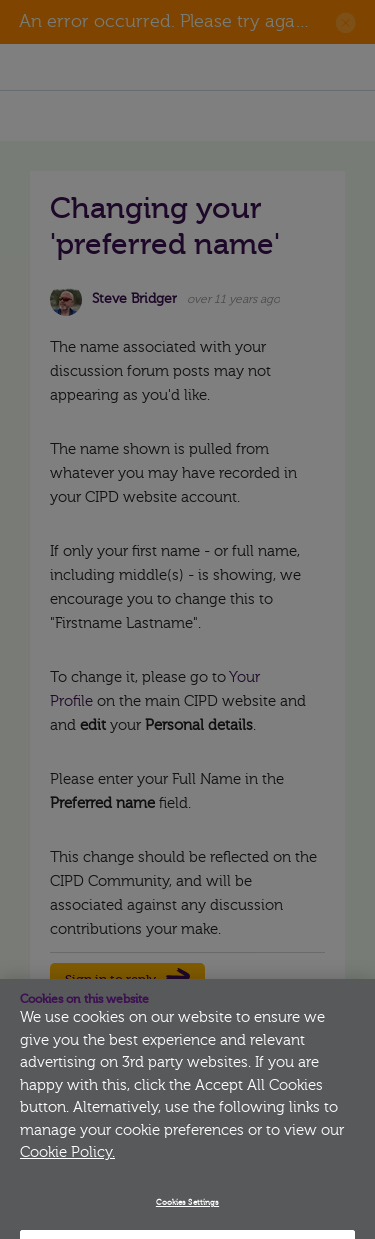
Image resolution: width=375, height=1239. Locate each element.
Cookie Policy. (67, 1162)
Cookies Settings (187, 1212)
